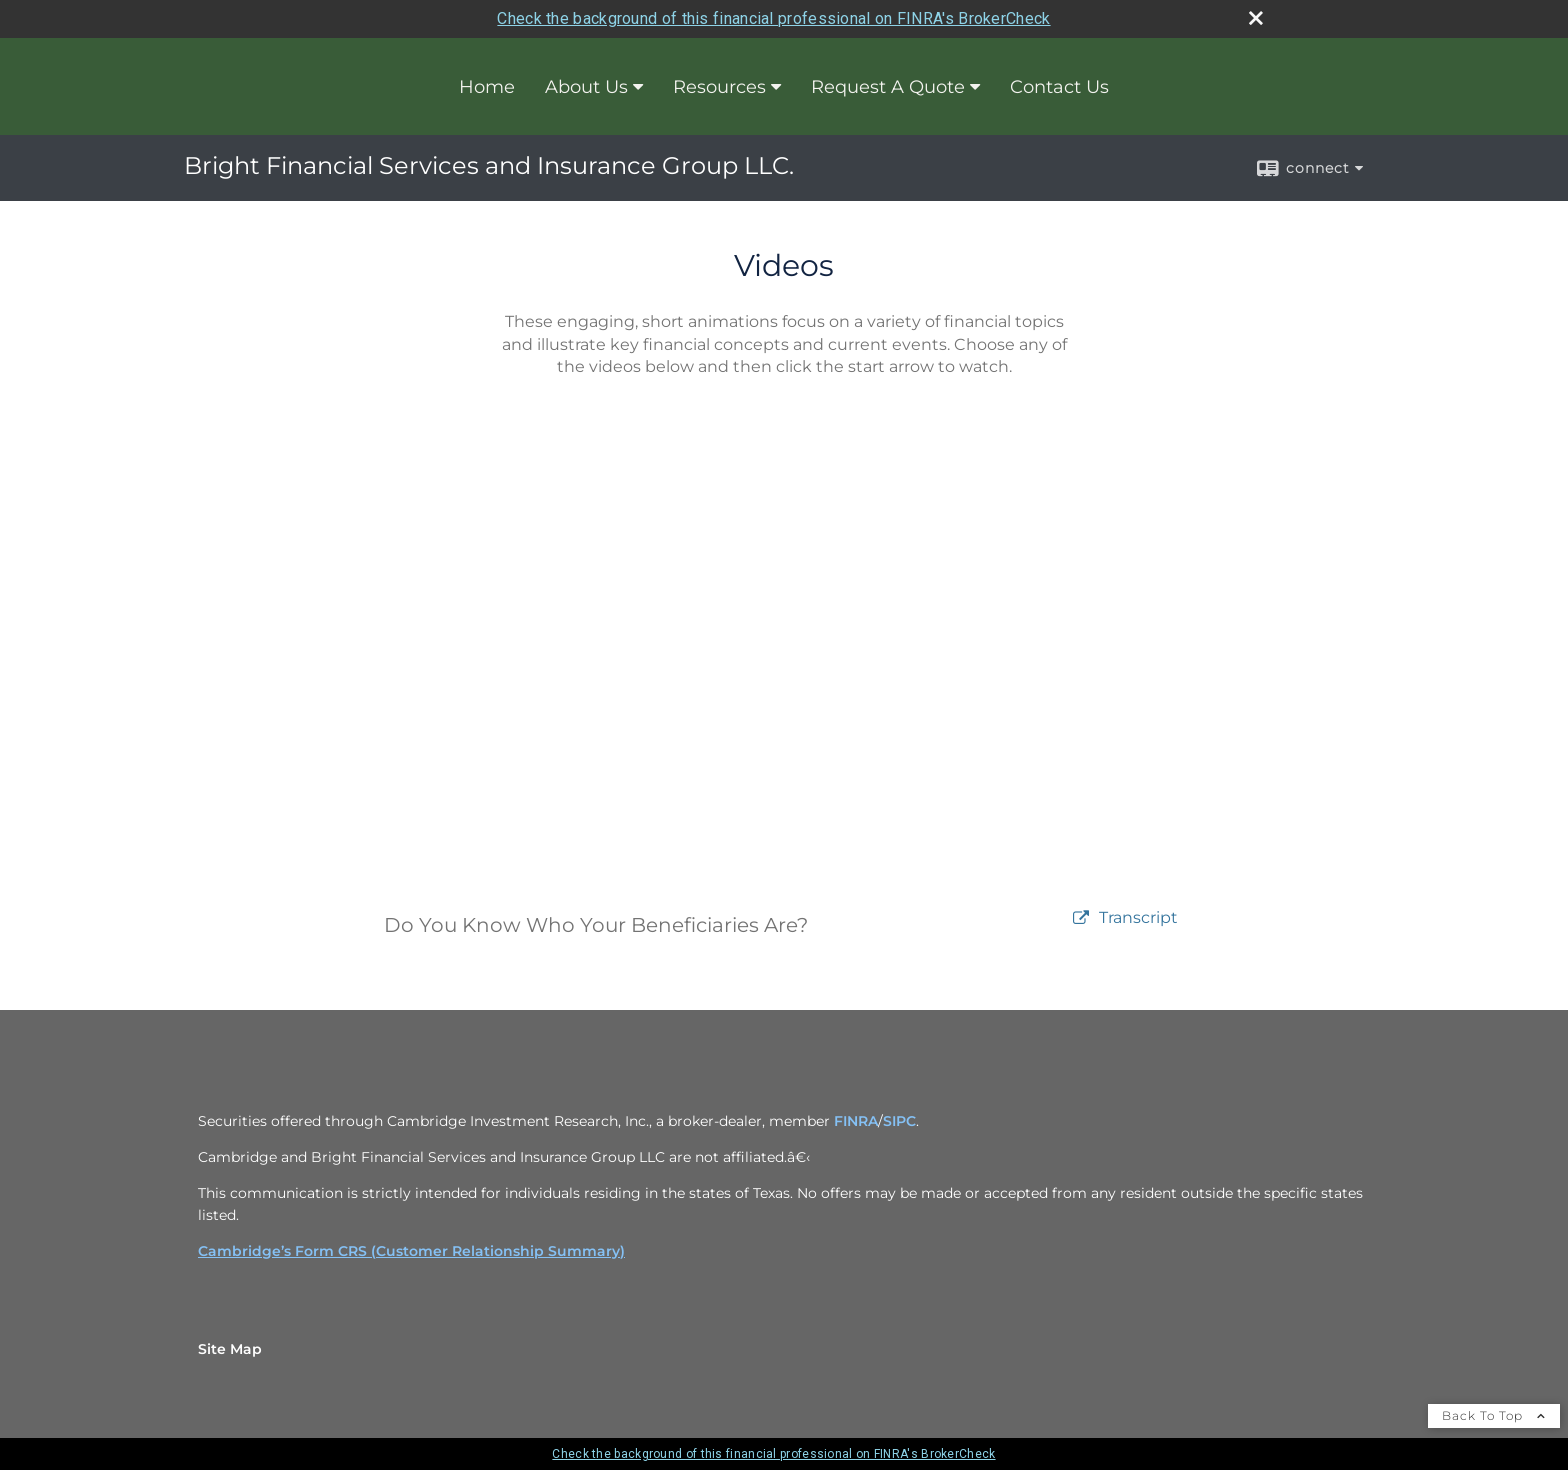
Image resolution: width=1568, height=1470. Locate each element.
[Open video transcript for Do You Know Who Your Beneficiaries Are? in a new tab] (1138, 918)
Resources (719, 87)
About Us (586, 87)
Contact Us (1059, 87)
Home (487, 87)
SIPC (899, 1121)
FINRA (856, 1121)
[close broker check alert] (1256, 18)
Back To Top (1494, 1415)
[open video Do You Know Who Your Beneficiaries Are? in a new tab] (1081, 918)
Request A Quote (888, 87)
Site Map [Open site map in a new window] (230, 1349)
